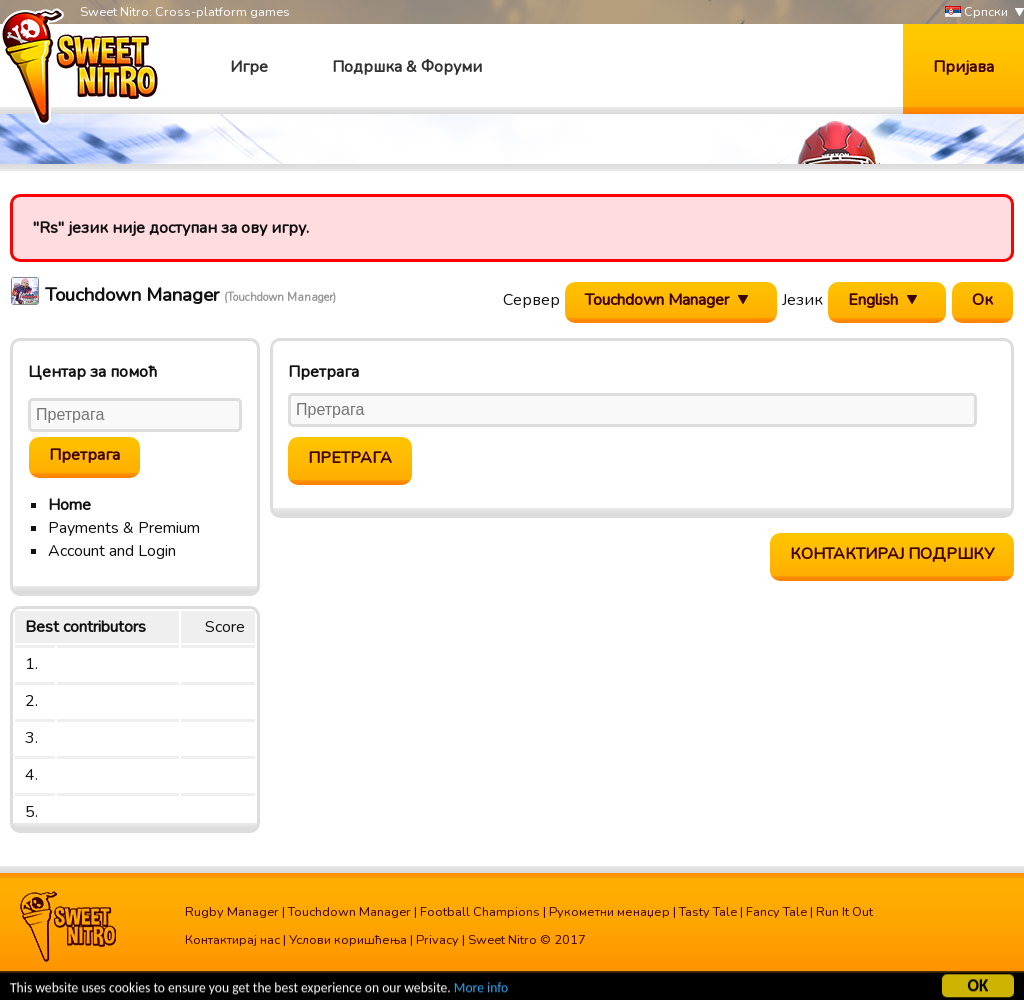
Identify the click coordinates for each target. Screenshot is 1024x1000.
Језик (802, 300)
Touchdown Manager (349, 912)
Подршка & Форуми (407, 67)
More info (481, 989)
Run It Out (844, 912)
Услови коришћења (348, 940)
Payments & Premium (124, 528)
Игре (249, 67)
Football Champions (480, 912)
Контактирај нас (232, 940)
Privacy (437, 940)
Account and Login (112, 551)
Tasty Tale (708, 912)
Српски (976, 12)
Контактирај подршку (892, 554)
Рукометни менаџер (609, 912)
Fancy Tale (776, 912)
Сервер (531, 300)
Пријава (963, 67)
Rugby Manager (232, 912)
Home (69, 505)
